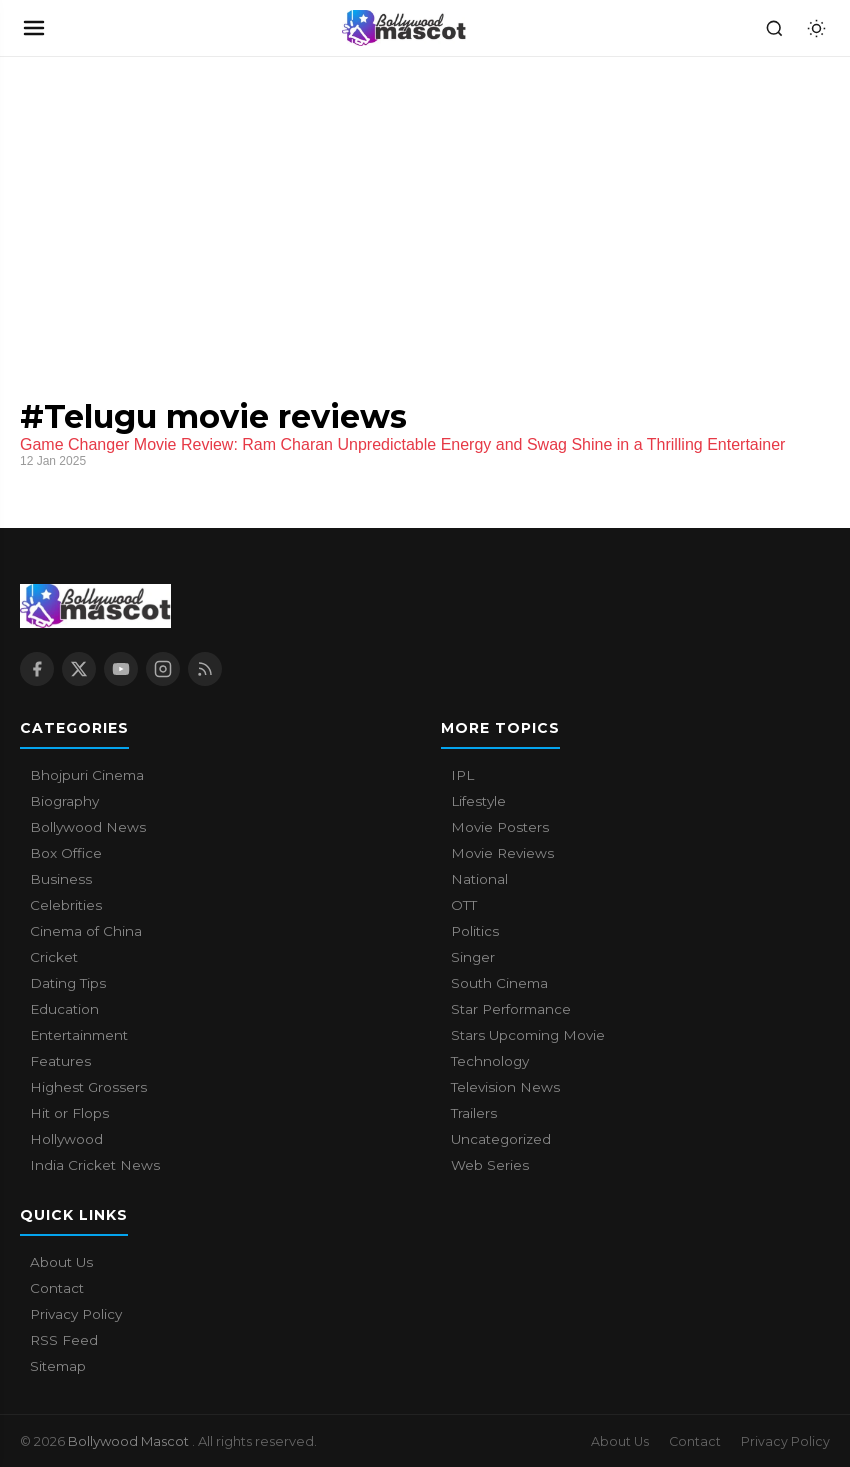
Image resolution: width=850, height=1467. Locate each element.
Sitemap (58, 1366)
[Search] (774, 28)
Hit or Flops (69, 1113)
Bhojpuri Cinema (87, 775)
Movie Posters (500, 827)
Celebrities (66, 905)
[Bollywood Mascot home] (404, 28)
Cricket (54, 957)
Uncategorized (501, 1139)
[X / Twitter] (79, 669)
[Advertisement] (150, 207)
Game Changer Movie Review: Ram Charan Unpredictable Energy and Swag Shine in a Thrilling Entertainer (402, 444)
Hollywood (66, 1139)
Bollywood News (88, 827)
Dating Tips (68, 983)
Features (60, 1061)
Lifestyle (478, 801)
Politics (475, 931)
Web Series (490, 1165)
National (479, 879)
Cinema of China (86, 931)
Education (64, 1009)
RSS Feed (64, 1340)
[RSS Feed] (205, 669)
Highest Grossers (88, 1087)
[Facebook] (37, 669)
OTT (464, 905)
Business (61, 879)
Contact (57, 1288)
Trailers (474, 1113)
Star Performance (511, 1009)
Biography (64, 801)
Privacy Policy (76, 1314)
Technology (490, 1061)
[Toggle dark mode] (816, 28)
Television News (505, 1087)
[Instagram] (163, 669)
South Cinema (499, 983)
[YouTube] (121, 669)
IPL (462, 775)
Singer (473, 957)
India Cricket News (95, 1165)
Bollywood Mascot (130, 1441)
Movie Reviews (502, 853)
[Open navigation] (34, 28)
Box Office (66, 853)
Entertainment (79, 1035)
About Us (61, 1262)
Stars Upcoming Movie (528, 1035)
